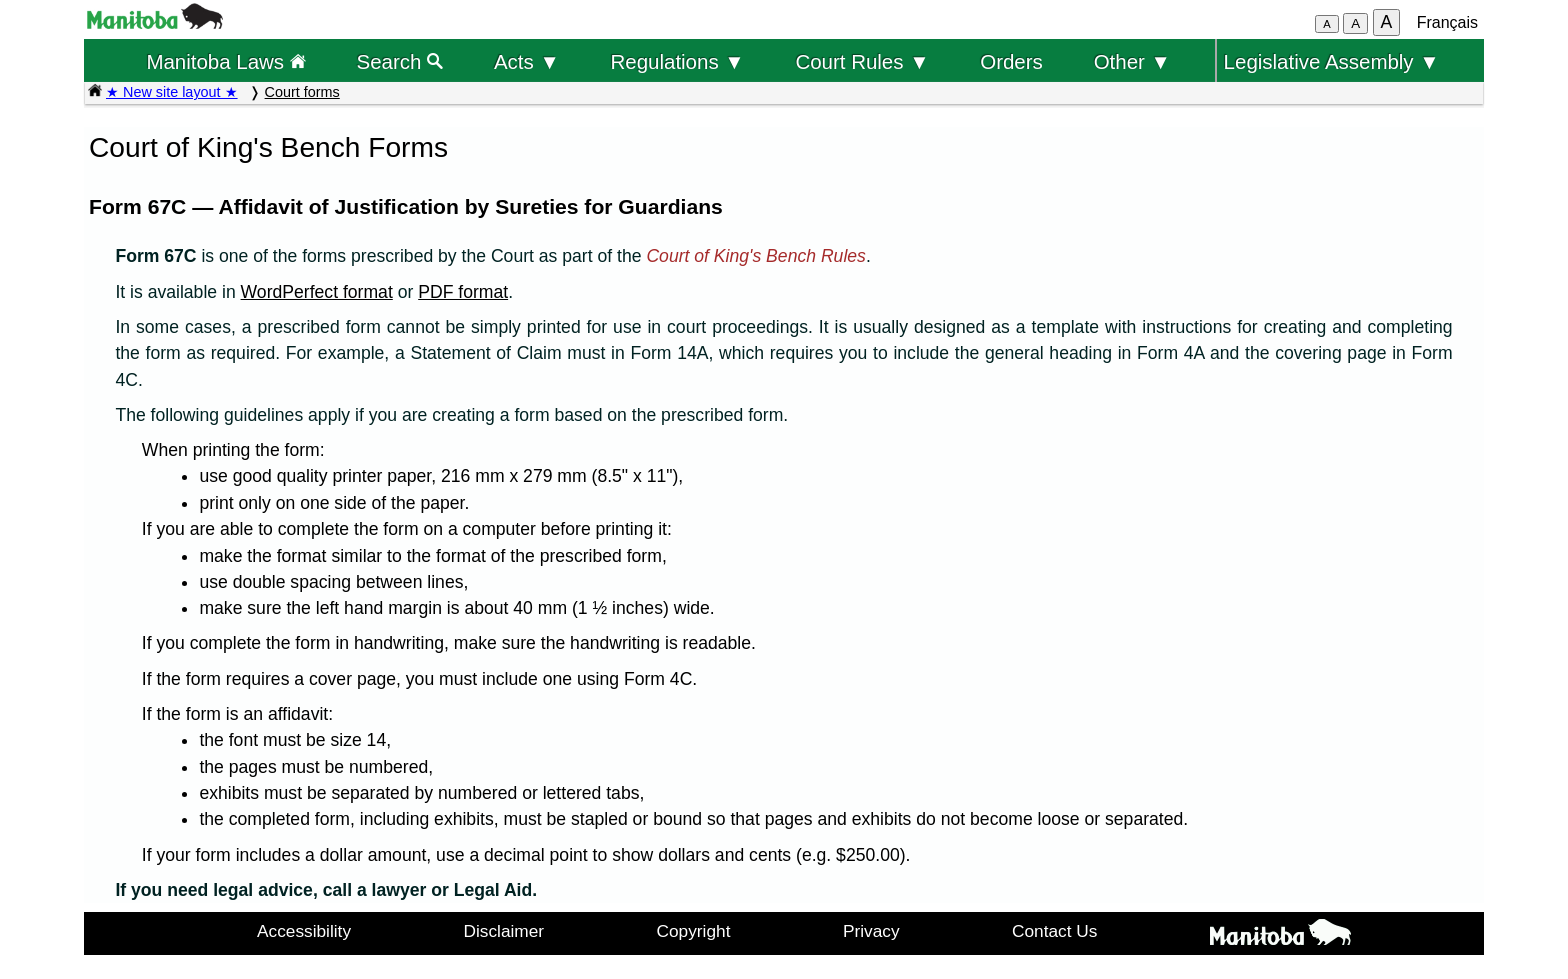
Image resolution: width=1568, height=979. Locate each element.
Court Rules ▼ (862, 61)
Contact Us (1054, 931)
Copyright (694, 931)
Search (400, 61)
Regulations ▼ (678, 61)
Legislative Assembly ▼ (1332, 61)
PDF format (463, 292)
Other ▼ (1132, 61)
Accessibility (304, 931)
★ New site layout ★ (172, 92)
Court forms (302, 92)
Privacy (871, 931)
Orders (1011, 61)
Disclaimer (504, 931)
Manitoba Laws (225, 61)
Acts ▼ (527, 61)
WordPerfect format (317, 292)
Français (1447, 22)
